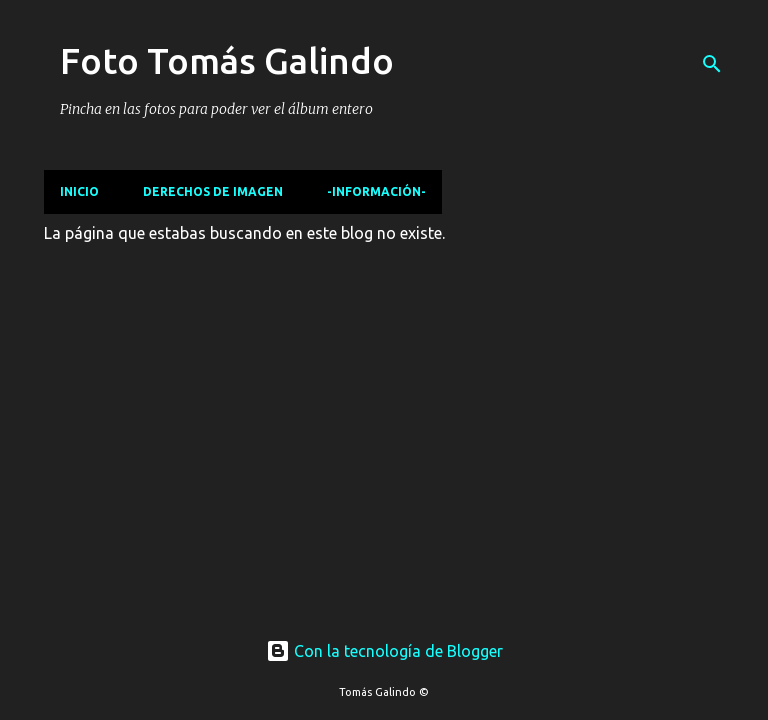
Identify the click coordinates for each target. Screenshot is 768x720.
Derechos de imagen (213, 191)
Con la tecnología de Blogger (384, 651)
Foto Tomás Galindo (227, 60)
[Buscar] (712, 64)
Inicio (79, 191)
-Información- (376, 191)
